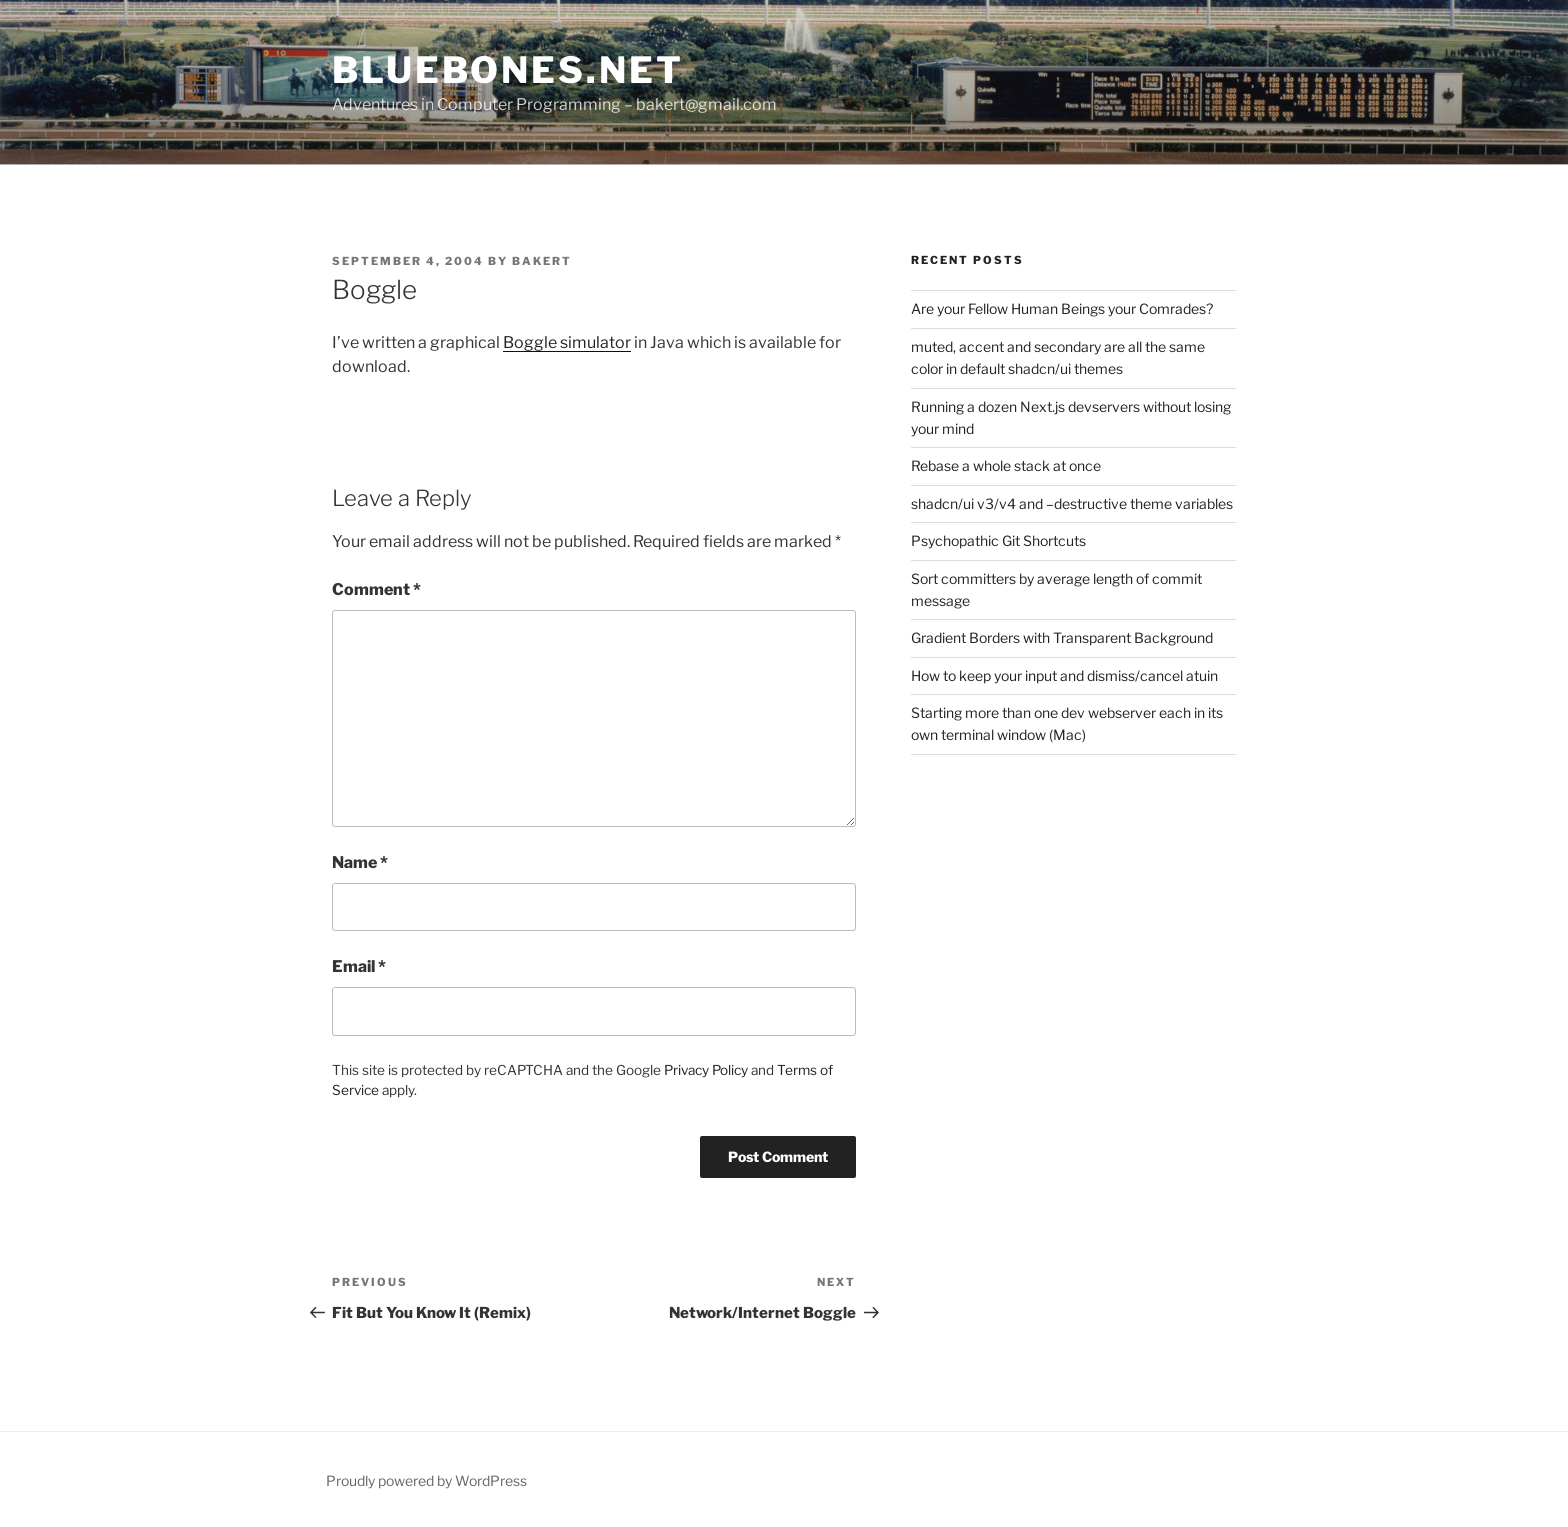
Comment (376, 589)
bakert (542, 261)
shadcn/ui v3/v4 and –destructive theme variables (1072, 503)
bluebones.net (507, 70)
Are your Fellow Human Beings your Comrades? (1062, 308)
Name (360, 862)
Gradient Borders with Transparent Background (1062, 637)
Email (359, 966)
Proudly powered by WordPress (426, 1480)
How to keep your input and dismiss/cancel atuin (1064, 675)
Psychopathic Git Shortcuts (998, 540)
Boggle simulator (567, 342)
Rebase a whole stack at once (1006, 465)
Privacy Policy (706, 1070)
